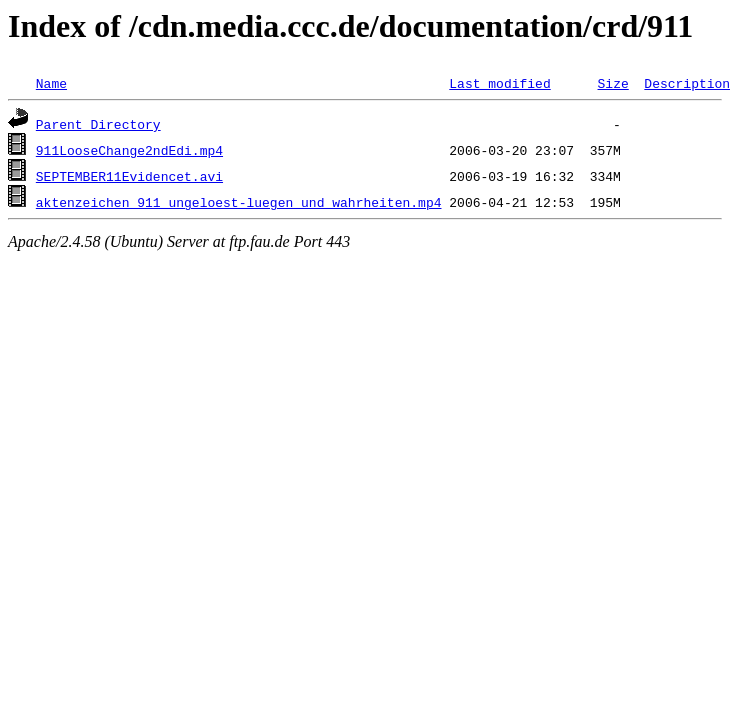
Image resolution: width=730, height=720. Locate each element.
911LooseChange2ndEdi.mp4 (129, 150)
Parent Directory (98, 124)
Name (51, 83)
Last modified (499, 83)
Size (612, 83)
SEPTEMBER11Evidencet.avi (129, 176)
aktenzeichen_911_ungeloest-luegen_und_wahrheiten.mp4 (239, 202)
